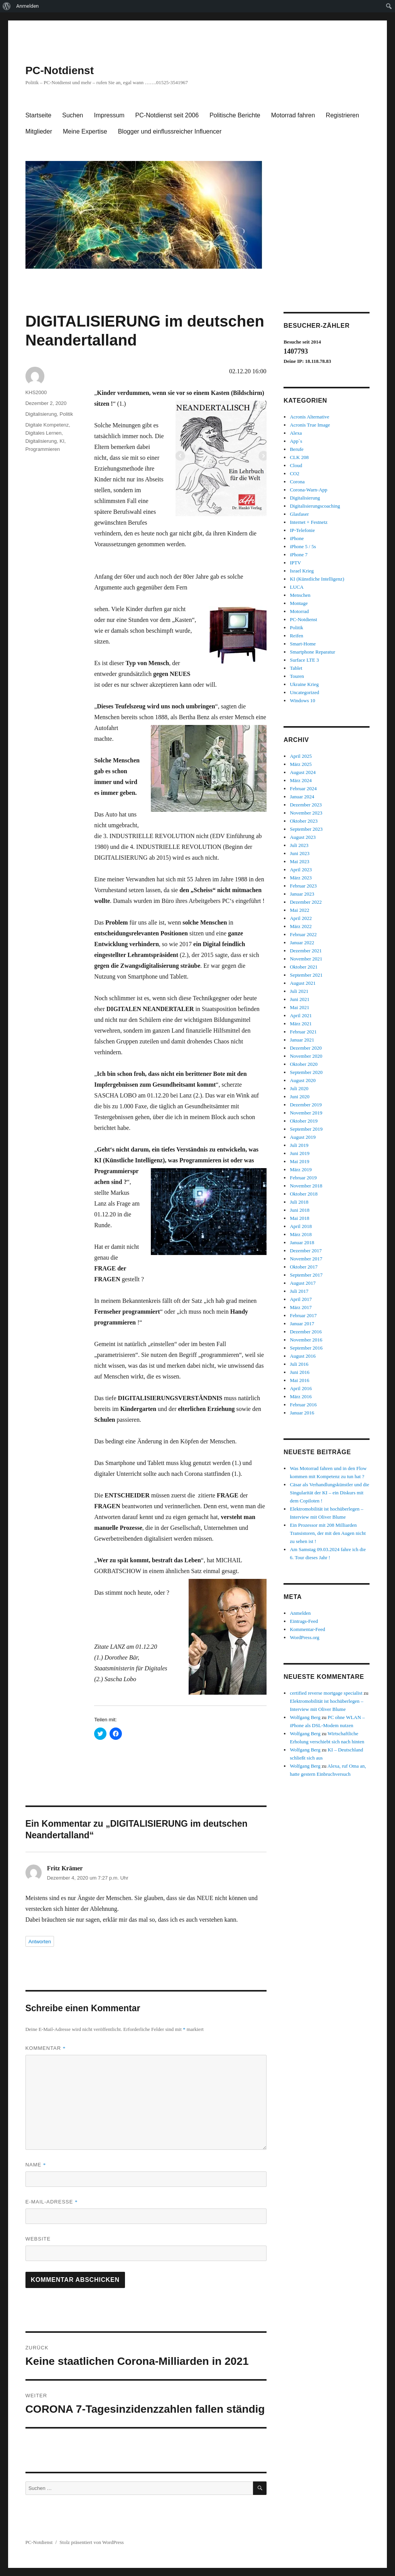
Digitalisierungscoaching (315, 506)
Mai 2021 (299, 1007)
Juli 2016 (299, 1364)
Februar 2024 (303, 788)
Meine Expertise (85, 131)
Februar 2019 (303, 1177)
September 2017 (306, 1275)
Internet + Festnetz (308, 522)
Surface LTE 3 (304, 660)
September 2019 (306, 1129)
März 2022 (301, 926)
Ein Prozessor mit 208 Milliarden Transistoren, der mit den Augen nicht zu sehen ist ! (328, 1533)
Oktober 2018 (303, 1194)
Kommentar (45, 2048)
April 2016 (301, 1388)
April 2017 (301, 1299)
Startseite (38, 115)
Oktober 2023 (303, 821)
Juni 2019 (299, 1153)
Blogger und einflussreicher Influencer (170, 131)
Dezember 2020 (306, 1048)
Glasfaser (299, 514)
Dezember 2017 (306, 1250)
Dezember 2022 (306, 902)
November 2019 (306, 1113)
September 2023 (306, 829)
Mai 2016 (299, 1380)
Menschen (300, 595)
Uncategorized (304, 692)
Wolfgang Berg (305, 1717)
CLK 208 (299, 457)
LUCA (296, 587)
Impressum (109, 115)
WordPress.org (304, 1637)
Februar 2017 (303, 1315)
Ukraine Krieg (304, 684)
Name (35, 2165)
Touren (297, 676)
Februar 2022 (303, 934)
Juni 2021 (299, 999)
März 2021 (301, 1023)
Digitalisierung (41, 414)
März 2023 (301, 878)
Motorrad (299, 611)
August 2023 (303, 837)
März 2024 (301, 780)
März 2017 (301, 1307)
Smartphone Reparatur (312, 652)
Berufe (296, 449)
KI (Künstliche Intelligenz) (317, 579)
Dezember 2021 (306, 951)
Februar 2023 (303, 886)
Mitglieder (38, 131)
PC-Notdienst (59, 70)
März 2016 (301, 1396)
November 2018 (306, 1186)
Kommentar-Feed (307, 1629)
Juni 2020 (299, 1096)
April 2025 (301, 756)
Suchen (72, 115)
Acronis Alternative (309, 417)
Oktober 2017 (303, 1267)
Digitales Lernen (43, 433)
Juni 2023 (299, 853)
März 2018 (301, 1234)
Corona (297, 481)
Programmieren (42, 449)
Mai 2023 (299, 861)
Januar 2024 (302, 796)
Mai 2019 (299, 1161)
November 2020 (306, 1056)
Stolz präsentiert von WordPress (91, 2542)
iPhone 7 (298, 554)
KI (62, 441)
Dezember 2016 (306, 1332)
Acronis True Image (310, 425)
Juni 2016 (299, 1372)
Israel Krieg (302, 571)
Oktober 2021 (303, 967)
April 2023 (301, 869)
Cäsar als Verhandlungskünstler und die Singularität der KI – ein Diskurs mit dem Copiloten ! (329, 1493)
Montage (298, 603)
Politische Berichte (234, 115)
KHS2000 (36, 392)
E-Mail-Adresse (51, 2202)
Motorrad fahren (293, 115)
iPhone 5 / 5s (303, 546)
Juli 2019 (299, 1145)
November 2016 (306, 1340)
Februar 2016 (303, 1404)
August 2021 (303, 983)
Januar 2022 (302, 942)
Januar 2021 (302, 1040)
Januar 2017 (302, 1323)
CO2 (294, 473)
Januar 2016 (302, 1413)
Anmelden (27, 6)
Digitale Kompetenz (47, 425)
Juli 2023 (299, 845)
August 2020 (303, 1080)
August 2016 (303, 1356)
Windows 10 (302, 700)
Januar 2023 (302, 894)
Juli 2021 (299, 991)
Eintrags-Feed (304, 1621)
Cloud (296, 465)
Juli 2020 (299, 1088)
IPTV (295, 563)
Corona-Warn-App (308, 490)
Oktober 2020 (303, 1064)
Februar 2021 (303, 1032)
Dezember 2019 (306, 1105)
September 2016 (306, 1348)
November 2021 (306, 959)
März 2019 (301, 1169)
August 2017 (303, 1283)
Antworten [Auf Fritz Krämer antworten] (40, 1941)
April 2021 (301, 1015)
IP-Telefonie (302, 530)
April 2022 (301, 918)
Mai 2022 (299, 910)
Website (38, 2239)
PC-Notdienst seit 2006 (167, 115)
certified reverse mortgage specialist (326, 1693)
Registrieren (342, 115)
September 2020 (306, 1072)
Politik (66, 414)
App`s (296, 441)
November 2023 (306, 813)
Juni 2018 (299, 1210)
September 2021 (306, 975)
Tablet (296, 668)
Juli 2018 (299, 1202)
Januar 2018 (302, 1242)
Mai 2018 (299, 1218)
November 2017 (306, 1259)
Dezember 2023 (306, 805)
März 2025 (301, 764)
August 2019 (303, 1137)
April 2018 (301, 1226)
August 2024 (303, 772)
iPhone (297, 538)
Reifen (296, 635)
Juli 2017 (299, 1291)
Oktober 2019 (303, 1121)
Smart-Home (303, 644)
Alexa (296, 433)
